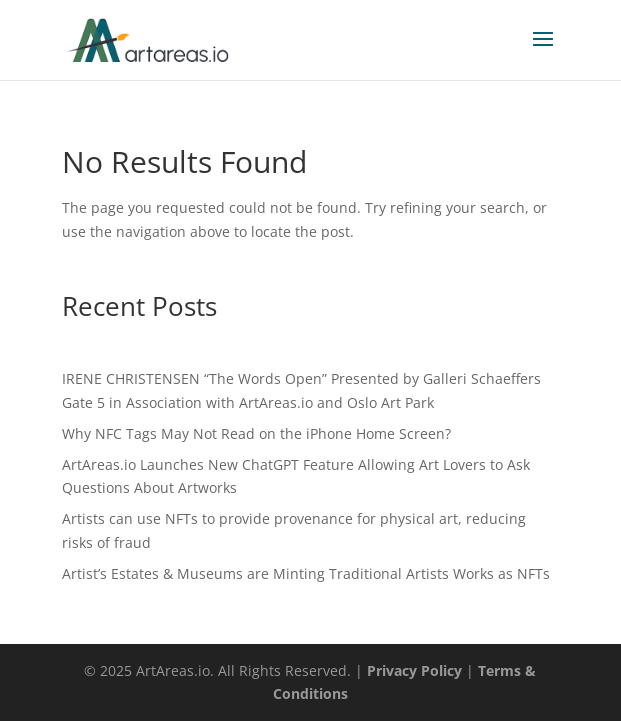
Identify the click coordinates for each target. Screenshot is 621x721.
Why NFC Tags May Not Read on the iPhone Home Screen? (256, 433)
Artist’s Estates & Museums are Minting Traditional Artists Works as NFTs (306, 573)
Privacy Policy (414, 670)
